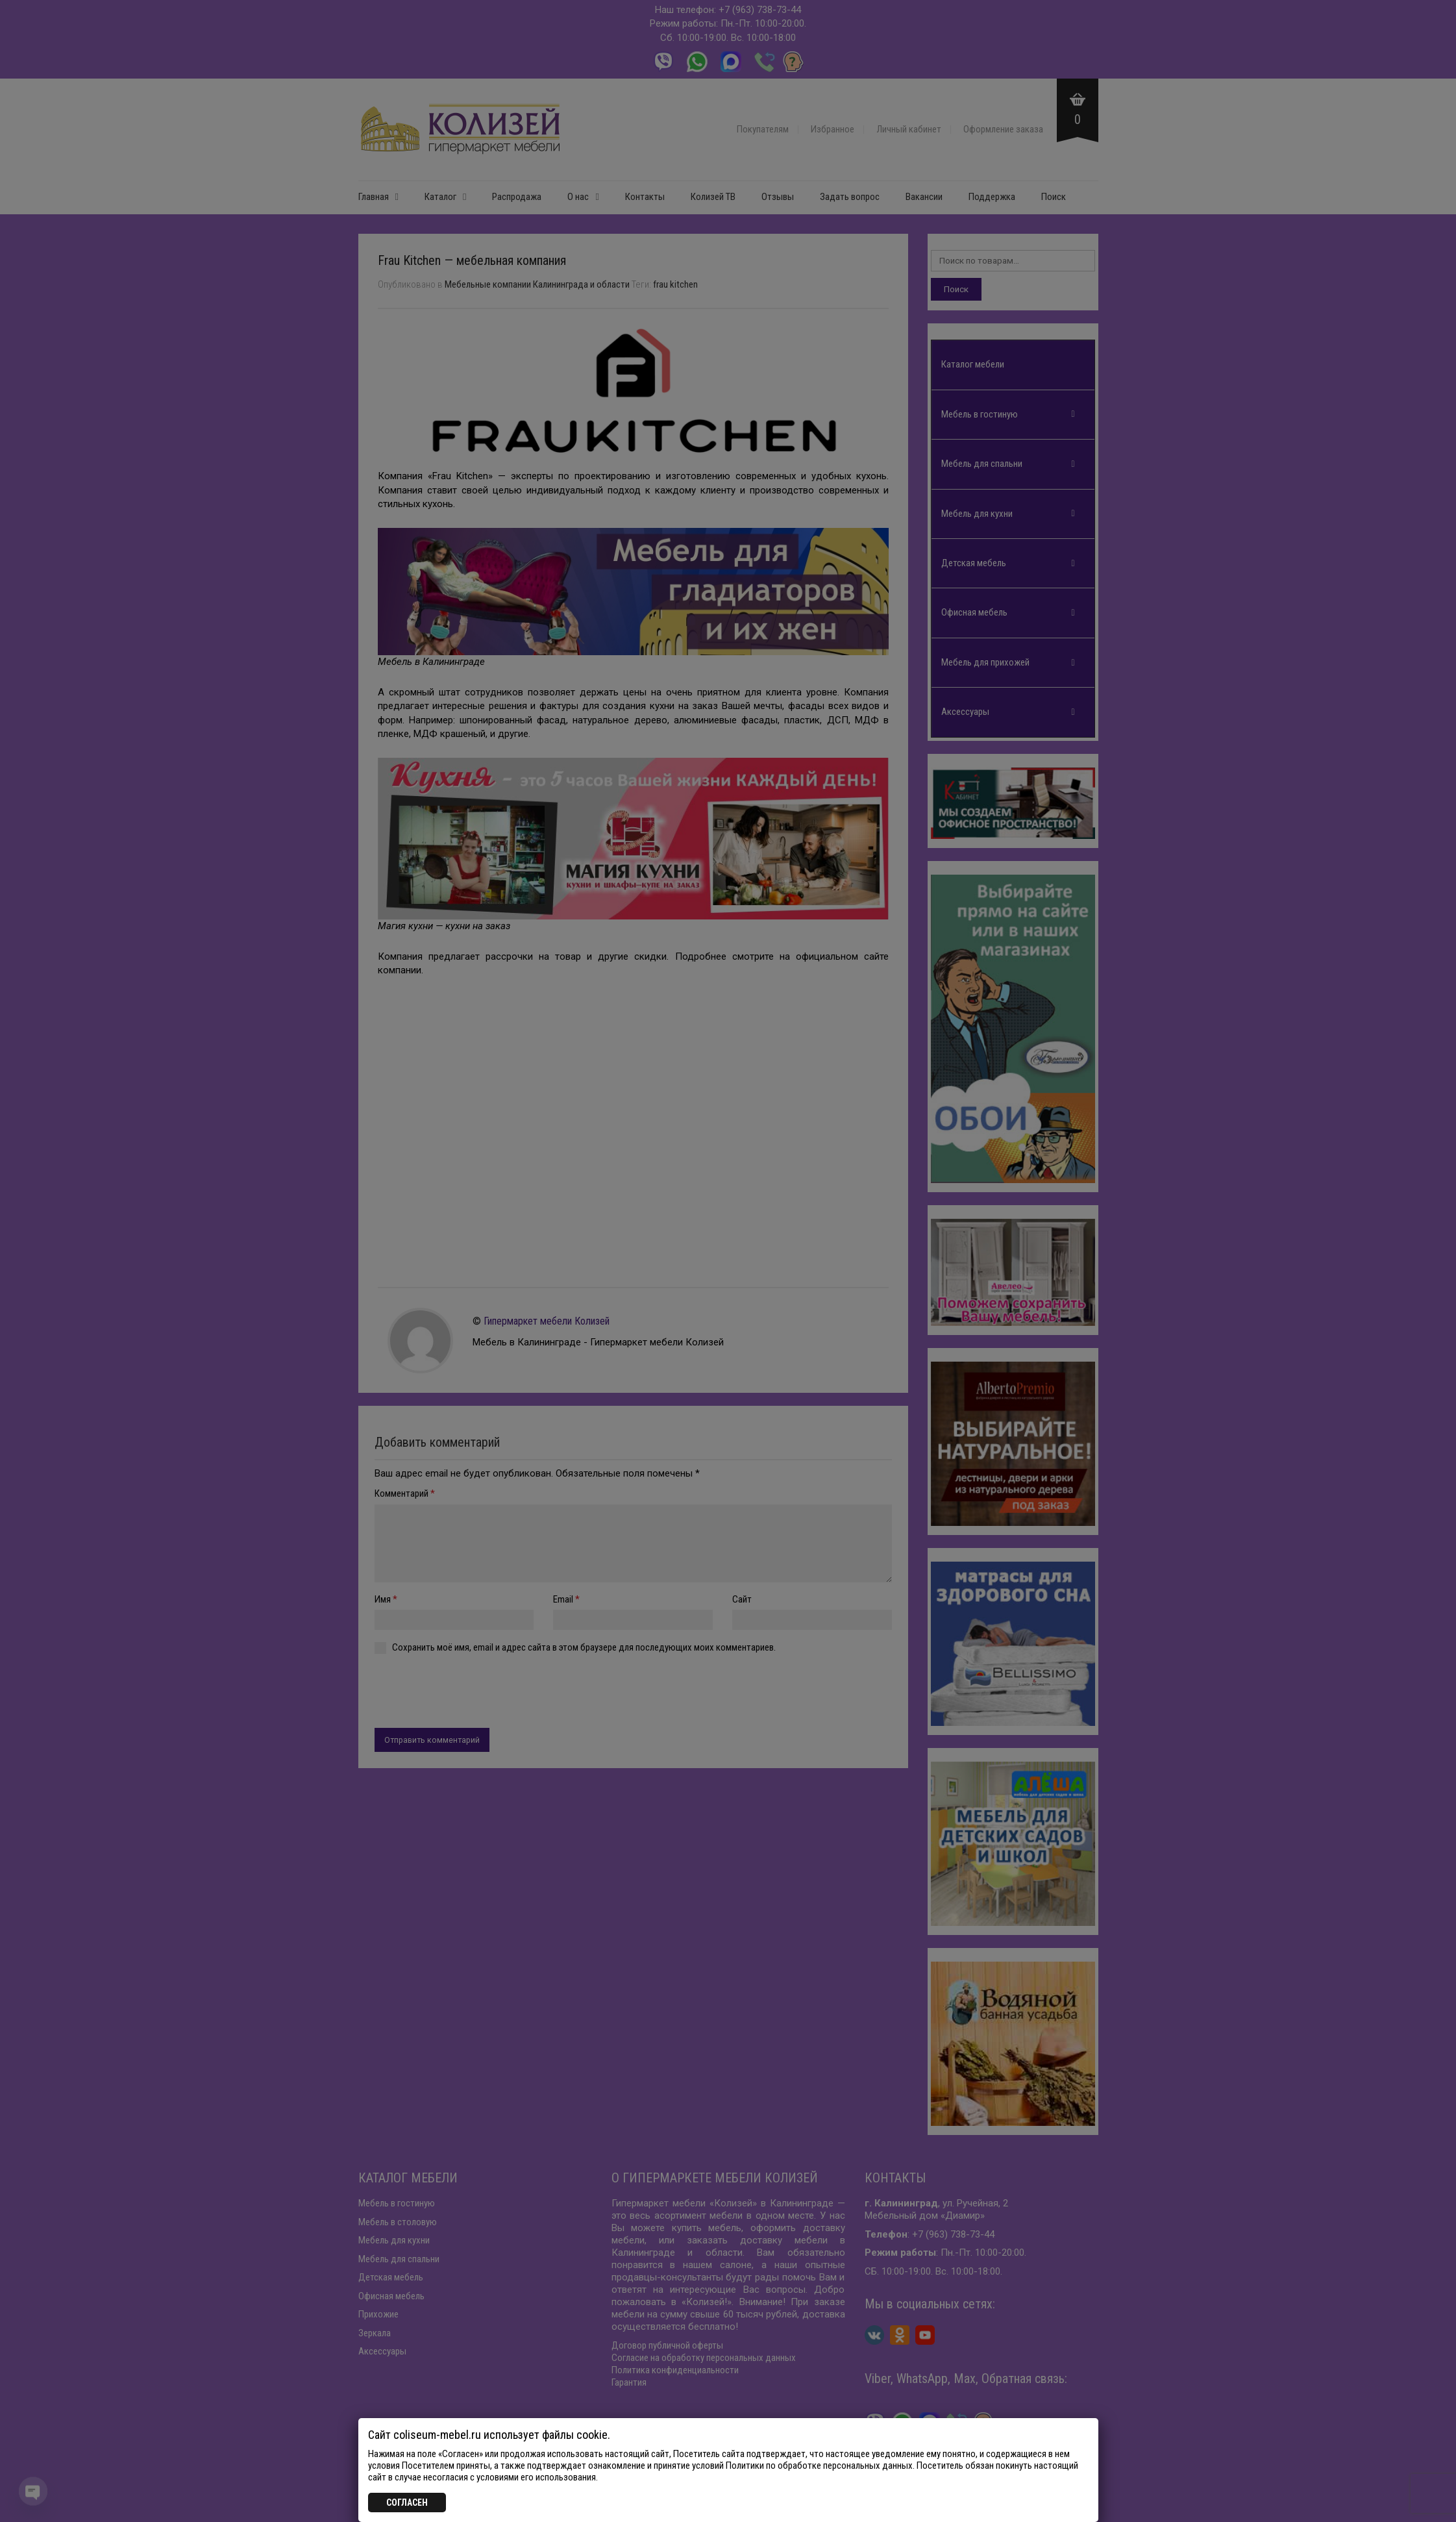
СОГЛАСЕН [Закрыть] (407, 2502)
